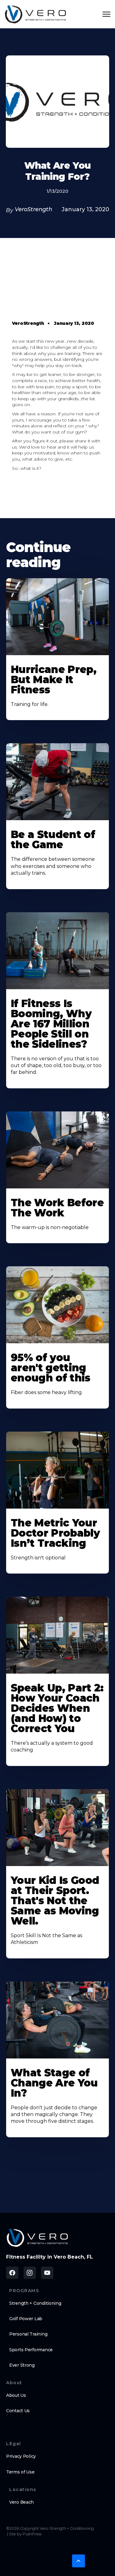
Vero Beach (21, 2502)
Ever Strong (22, 2365)
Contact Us (18, 2410)
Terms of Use (20, 2472)
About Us (16, 2395)
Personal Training (28, 2334)
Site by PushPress (25, 2534)
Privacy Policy (21, 2456)
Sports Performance (31, 2349)
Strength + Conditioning (35, 2303)
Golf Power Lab (25, 2318)
